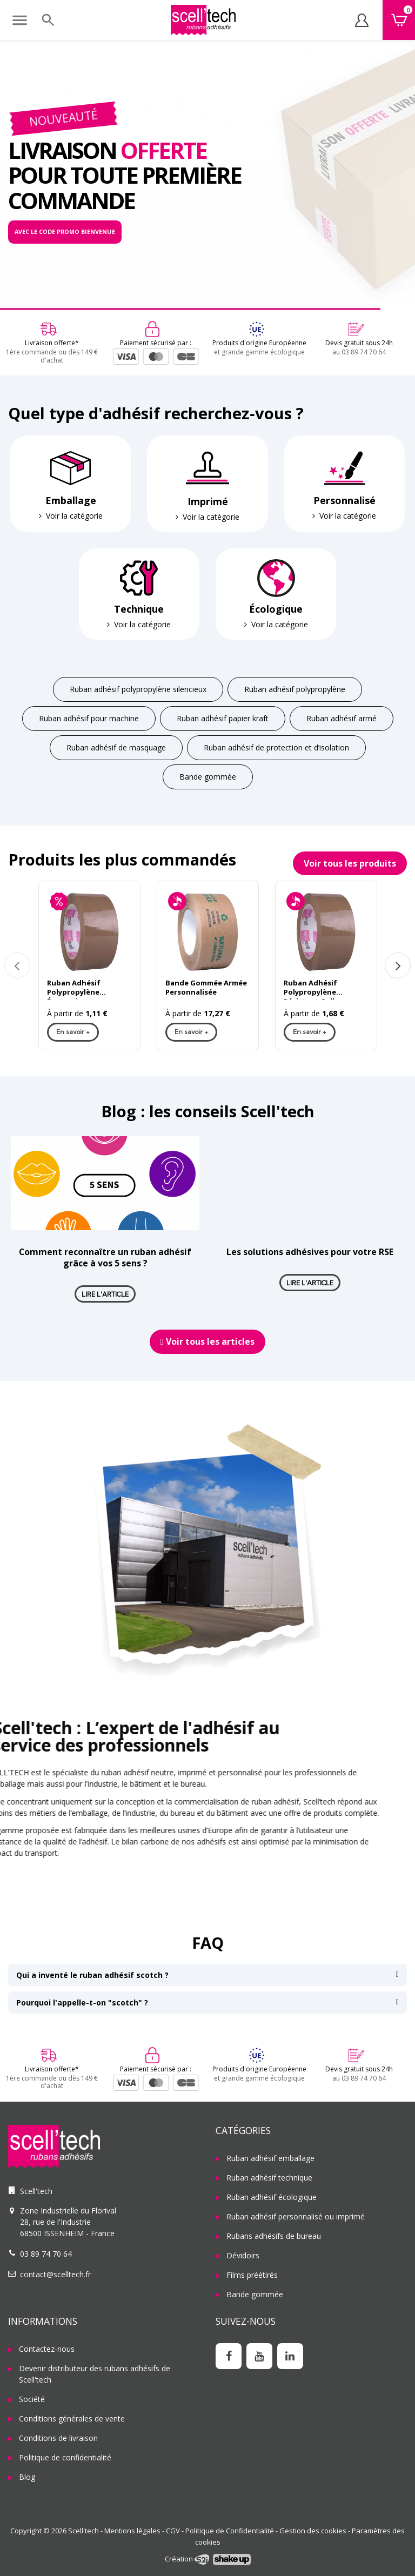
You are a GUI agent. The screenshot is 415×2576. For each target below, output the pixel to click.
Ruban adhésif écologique (271, 2197)
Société (32, 2399)
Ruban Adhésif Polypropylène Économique (74, 988)
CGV (173, 2530)
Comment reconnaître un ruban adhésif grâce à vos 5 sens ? (105, 1257)
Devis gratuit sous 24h (359, 342)
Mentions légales (132, 2530)
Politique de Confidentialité (229, 2530)
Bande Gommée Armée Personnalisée (206, 987)
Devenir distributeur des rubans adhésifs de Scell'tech (94, 2374)
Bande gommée (254, 2294)
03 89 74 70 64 (46, 2254)
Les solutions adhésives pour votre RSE (309, 1252)
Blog (27, 2477)
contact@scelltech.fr (55, 2274)
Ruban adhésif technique (269, 2177)
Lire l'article (105, 1294)
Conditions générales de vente (72, 2418)
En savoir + (73, 1032)
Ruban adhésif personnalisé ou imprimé (295, 2216)
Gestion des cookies (312, 2530)
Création (187, 2559)
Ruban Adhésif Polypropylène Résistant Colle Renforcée (311, 988)
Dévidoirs (242, 2255)
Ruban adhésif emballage (270, 2158)
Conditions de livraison (58, 2438)
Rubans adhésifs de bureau (273, 2236)
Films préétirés (252, 2275)
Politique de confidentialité (65, 2457)
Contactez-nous (47, 2349)
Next (398, 965)
